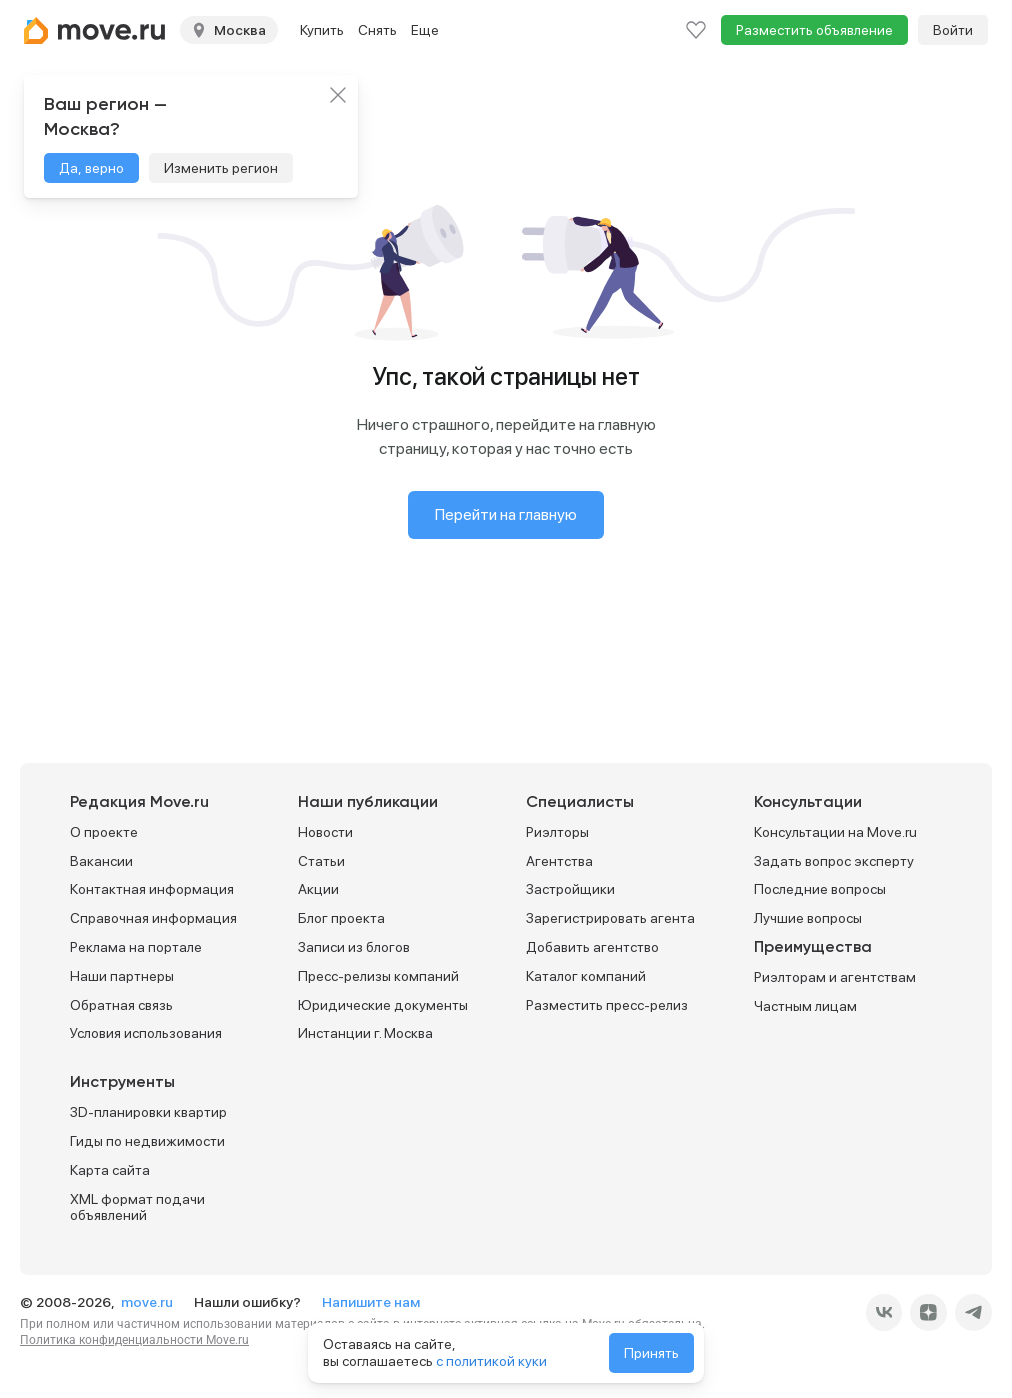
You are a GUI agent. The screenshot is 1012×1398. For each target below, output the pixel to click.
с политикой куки (491, 1361)
